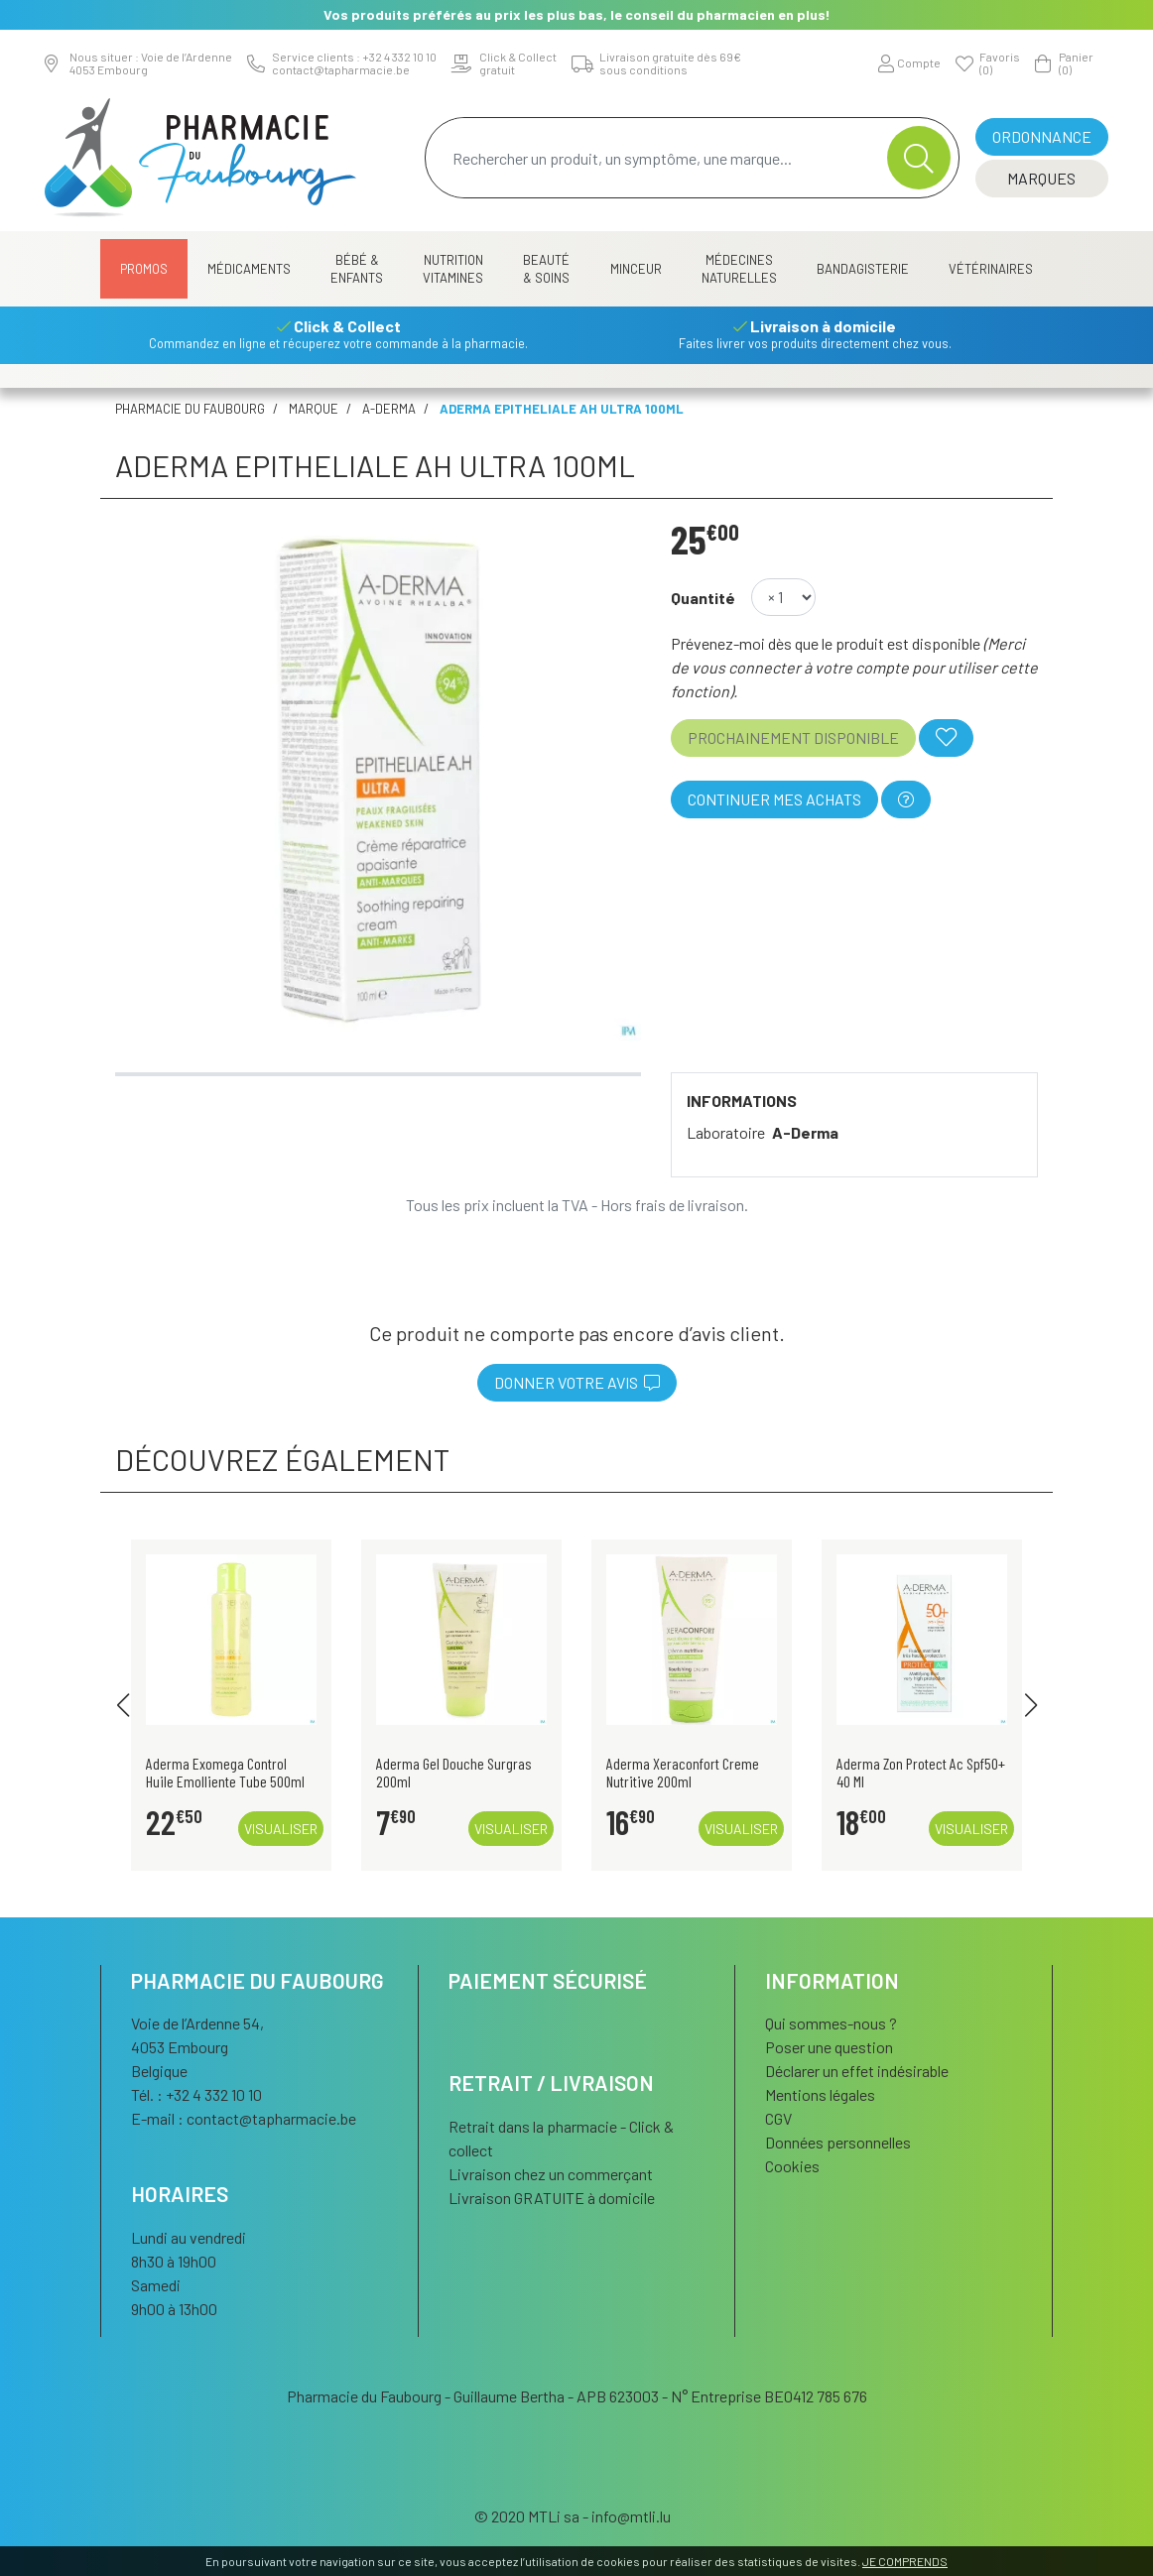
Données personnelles (838, 2142)
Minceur (636, 269)
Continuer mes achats (774, 799)
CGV (778, 2118)
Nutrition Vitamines (453, 269)
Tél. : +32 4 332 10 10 (196, 2094)
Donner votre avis (577, 1382)
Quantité (703, 597)
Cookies (792, 2165)
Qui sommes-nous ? (831, 2023)
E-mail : (243, 2118)
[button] (122, 1705)
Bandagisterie (863, 269)
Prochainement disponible (793, 737)
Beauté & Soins (546, 269)
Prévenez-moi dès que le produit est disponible (825, 643)
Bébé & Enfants (356, 269)
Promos (144, 269)
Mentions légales (820, 2094)
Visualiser (281, 1828)
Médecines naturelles (739, 269)
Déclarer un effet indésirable (857, 2070)
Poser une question (829, 2046)
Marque (313, 409)
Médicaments (249, 269)
